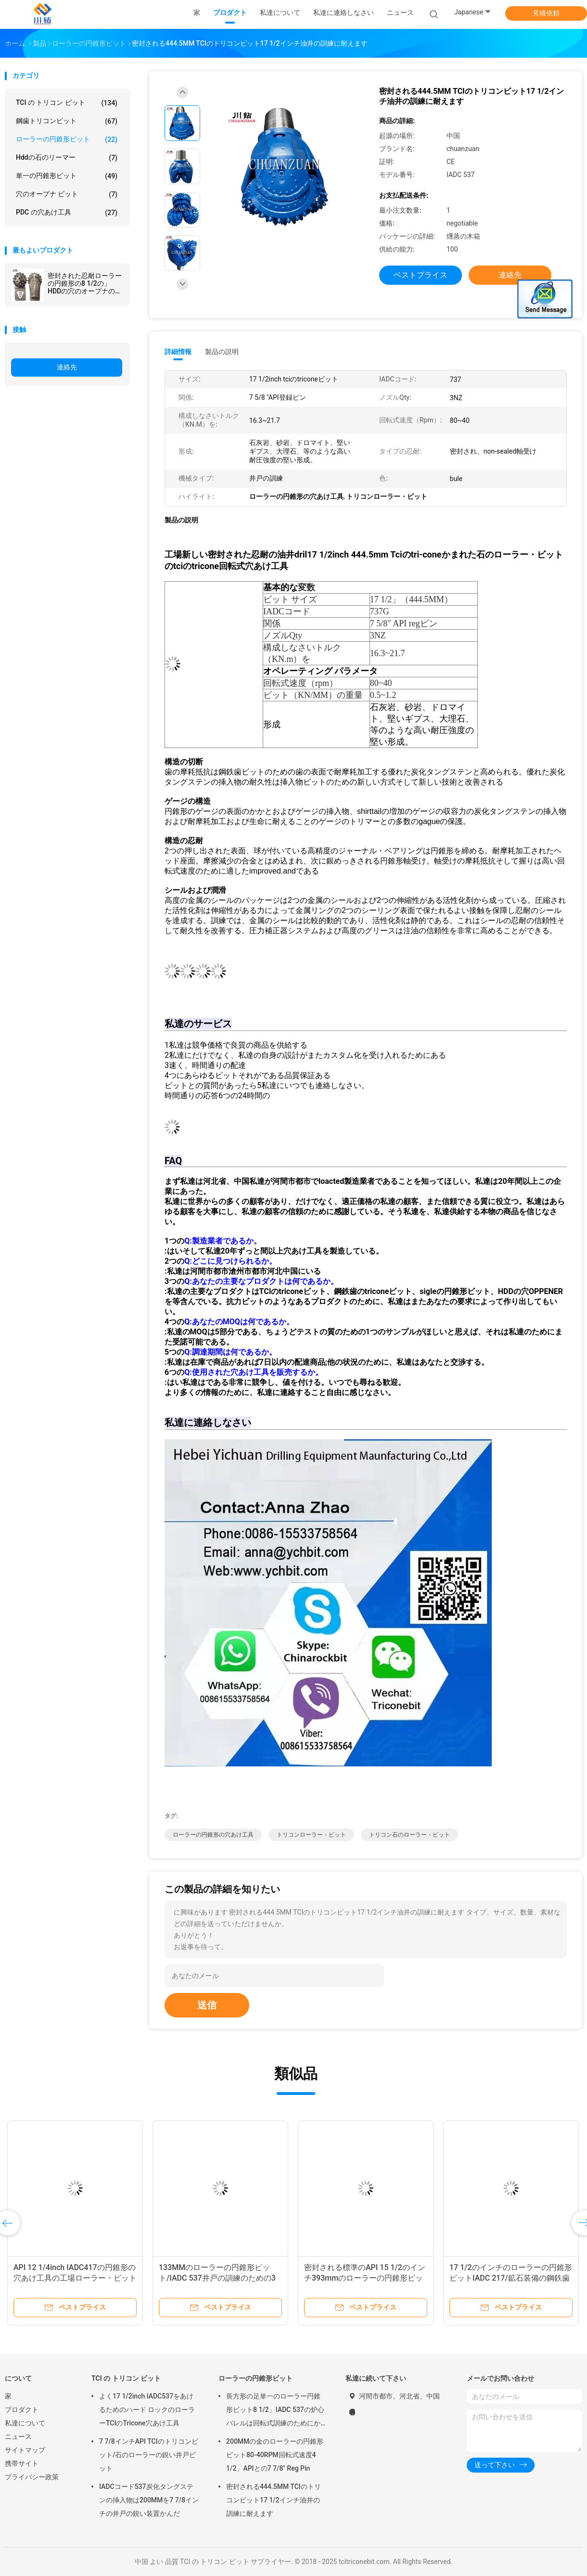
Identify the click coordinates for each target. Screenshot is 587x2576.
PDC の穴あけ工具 (66, 212)
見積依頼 (546, 13)
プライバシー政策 (32, 2477)
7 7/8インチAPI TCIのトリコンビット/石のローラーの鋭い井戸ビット (148, 2454)
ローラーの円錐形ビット (66, 139)
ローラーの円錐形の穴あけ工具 (213, 1834)
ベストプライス (420, 274)
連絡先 (67, 367)
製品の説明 (222, 351)
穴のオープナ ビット (66, 194)
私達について (25, 2423)
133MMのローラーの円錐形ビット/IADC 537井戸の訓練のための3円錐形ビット (217, 2278)
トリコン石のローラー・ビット (409, 1834)
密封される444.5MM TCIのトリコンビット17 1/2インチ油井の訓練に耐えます (273, 2500)
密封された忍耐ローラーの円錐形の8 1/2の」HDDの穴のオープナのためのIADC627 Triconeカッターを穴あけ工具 (85, 283)
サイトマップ (25, 2450)
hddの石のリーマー (66, 158)
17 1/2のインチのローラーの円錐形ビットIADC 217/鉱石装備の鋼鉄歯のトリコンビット (510, 2278)
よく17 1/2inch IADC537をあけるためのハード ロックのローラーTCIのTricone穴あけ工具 (147, 2409)
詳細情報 (178, 351)
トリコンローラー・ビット (311, 1834)
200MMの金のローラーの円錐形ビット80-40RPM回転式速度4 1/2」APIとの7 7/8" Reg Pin (274, 2454)
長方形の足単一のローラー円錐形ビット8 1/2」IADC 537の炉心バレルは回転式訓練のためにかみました (275, 2411)
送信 (207, 2005)
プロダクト (21, 2409)
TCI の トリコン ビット (66, 103)
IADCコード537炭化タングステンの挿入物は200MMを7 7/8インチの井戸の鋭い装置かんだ (149, 2500)
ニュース (18, 2436)
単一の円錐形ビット (66, 176)
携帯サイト (21, 2463)
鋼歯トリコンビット (66, 121)
